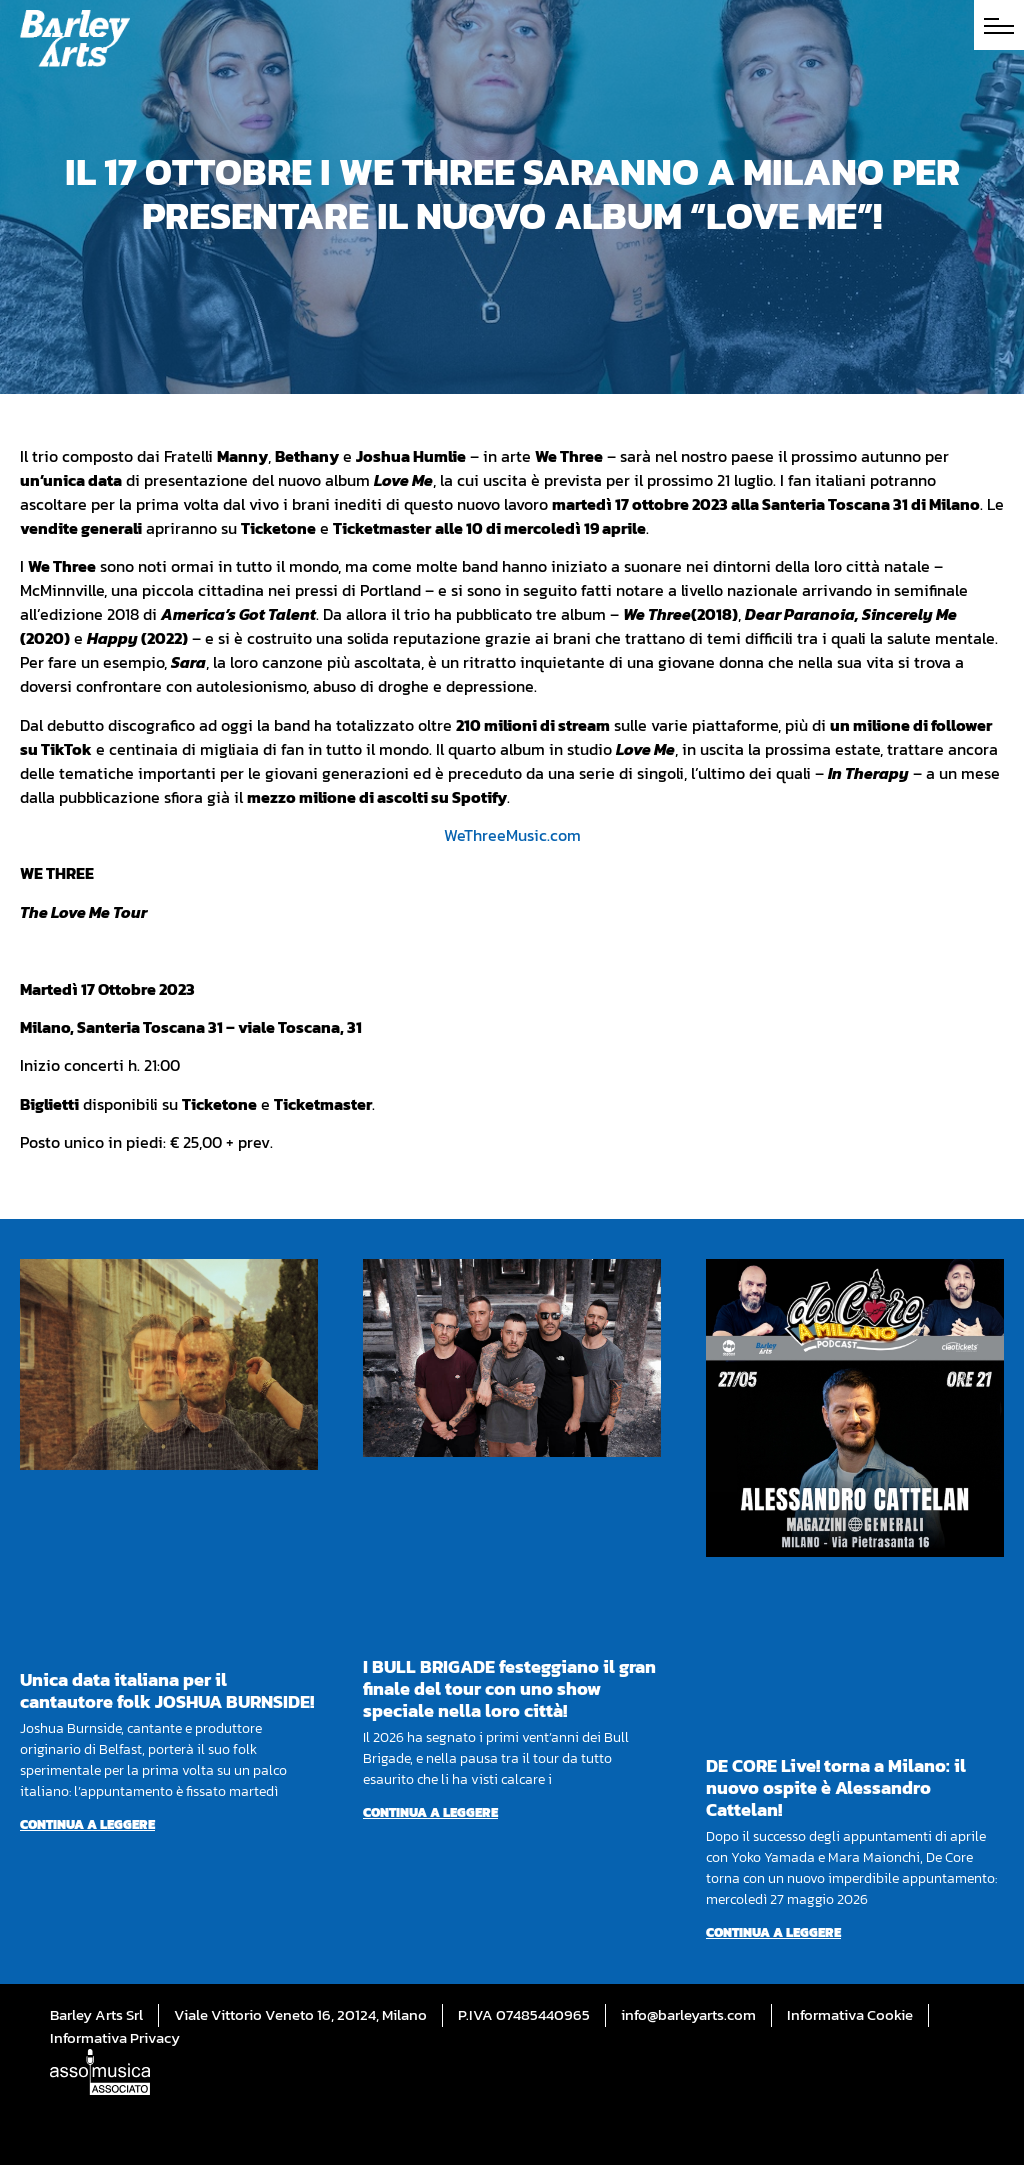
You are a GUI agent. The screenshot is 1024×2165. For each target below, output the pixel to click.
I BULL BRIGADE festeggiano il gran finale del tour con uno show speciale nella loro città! (509, 1688)
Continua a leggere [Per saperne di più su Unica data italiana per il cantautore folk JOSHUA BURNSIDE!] (87, 1824)
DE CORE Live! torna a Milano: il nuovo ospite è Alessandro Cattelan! (836, 1787)
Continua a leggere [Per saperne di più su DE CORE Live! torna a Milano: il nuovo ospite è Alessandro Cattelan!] (773, 1932)
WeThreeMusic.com (512, 835)
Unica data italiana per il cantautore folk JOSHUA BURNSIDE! (167, 1690)
